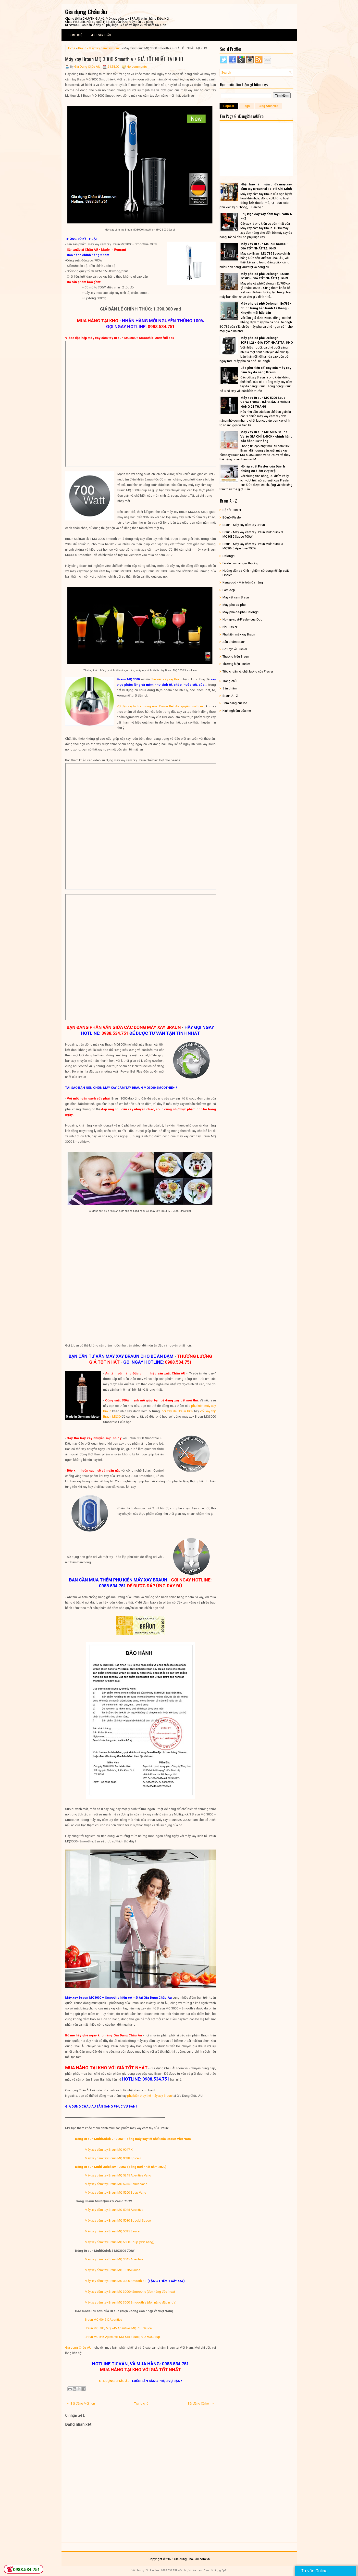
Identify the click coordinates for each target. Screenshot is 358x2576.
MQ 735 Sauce (141, 2328)
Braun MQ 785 (94, 2328)
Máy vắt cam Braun (235, 597)
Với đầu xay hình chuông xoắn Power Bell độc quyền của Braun (161, 706)
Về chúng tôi (140, 2570)
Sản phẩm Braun (234, 642)
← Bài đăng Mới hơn (81, 2403)
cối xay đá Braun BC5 (177, 1411)
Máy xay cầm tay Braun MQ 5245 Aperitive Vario (118, 2175)
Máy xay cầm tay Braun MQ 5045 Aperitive (114, 2210)
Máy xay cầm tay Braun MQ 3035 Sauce (112, 2270)
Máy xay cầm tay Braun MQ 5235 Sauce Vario (116, 2184)
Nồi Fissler (229, 627)
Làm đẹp (228, 590)
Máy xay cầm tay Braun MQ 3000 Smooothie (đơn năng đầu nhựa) (130, 2302)
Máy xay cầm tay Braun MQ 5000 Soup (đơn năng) (119, 2242)
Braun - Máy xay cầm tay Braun (99, 48)
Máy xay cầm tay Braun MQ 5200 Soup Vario (115, 2192)
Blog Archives (268, 106)
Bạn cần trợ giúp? (215, 2570)
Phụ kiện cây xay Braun (166, 679)
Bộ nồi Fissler (231, 510)
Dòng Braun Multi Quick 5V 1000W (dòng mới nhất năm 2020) (120, 2167)
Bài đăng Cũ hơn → (201, 2403)
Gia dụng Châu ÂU (78, 2347)
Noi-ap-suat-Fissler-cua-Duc (242, 619)
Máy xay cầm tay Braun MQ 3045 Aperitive (114, 2259)
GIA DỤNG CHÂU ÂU (114, 2381)
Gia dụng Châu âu (86, 11)
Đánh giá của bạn (190, 2570)
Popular (229, 106)
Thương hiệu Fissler (236, 664)
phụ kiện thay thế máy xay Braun (149, 2095)
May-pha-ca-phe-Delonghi (240, 612)
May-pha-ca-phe (234, 605)
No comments (137, 66)
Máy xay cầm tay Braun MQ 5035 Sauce (112, 2231)
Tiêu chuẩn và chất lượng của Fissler (247, 671)
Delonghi (228, 556)
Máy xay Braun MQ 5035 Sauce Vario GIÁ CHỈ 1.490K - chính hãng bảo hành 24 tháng (266, 436)
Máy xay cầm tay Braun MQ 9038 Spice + (113, 2158)
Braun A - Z (230, 696)
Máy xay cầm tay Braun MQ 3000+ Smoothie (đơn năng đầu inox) (130, 2291)
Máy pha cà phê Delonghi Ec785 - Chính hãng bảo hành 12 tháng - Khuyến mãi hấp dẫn (265, 308)
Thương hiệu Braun (235, 656)
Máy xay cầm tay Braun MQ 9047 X (109, 2149)
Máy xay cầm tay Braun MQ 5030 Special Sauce (118, 2220)
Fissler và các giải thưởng (240, 563)
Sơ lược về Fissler (234, 649)
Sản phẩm (229, 688)
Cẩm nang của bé (234, 703)
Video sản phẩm (101, 35)
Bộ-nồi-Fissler (232, 517)
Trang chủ (75, 35)
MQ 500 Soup (150, 2337)
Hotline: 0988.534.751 (164, 2570)
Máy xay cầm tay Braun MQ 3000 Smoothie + (116, 2281)
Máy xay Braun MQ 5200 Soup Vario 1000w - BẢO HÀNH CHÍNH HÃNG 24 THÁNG (265, 402)
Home (71, 48)
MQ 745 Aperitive (118, 2328)
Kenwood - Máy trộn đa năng (242, 582)
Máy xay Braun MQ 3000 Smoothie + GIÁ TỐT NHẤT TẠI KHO (124, 59)
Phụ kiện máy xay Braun (238, 634)
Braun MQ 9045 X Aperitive (103, 2319)
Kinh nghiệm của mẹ (236, 710)
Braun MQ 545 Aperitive (101, 2337)
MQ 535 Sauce (129, 2337)
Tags (246, 106)
